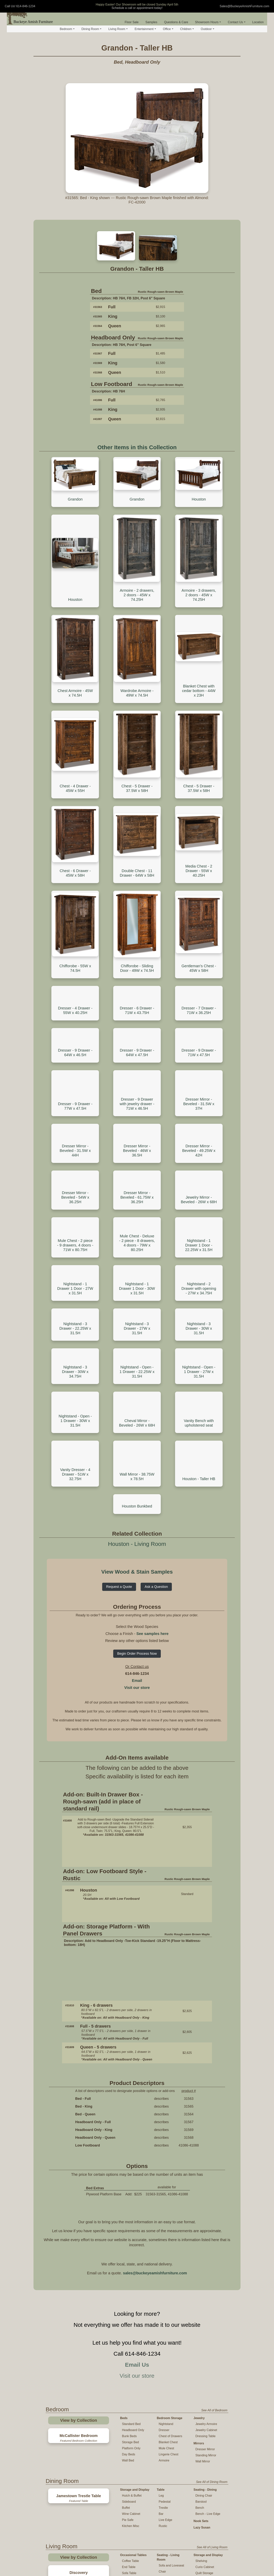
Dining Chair (203, 2184)
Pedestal (164, 2190)
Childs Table (130, 2446)
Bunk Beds (129, 2125)
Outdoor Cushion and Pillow (206, 2543)
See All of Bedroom (214, 2099)
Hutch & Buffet (132, 2184)
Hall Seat (201, 2274)
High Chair (129, 2464)
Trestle (163, 2196)
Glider (163, 2272)
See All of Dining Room (211, 2170)
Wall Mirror (202, 2150)
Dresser (164, 2118)
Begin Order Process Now (137, 1342)
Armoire (164, 2149)
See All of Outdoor (215, 2491)
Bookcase (202, 2366)
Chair (162, 2260)
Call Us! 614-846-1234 (20, 6)
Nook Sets (201, 2209)
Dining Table (203, 2504)
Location (258, 22)
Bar (161, 2202)
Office (168, 29)
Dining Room (91, 29)
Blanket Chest (168, 2131)
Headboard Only (133, 2118)
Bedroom (67, 29)
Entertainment (145, 29)
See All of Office (216, 2353)
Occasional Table (207, 2523)
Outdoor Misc (204, 2551)
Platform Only (131, 2137)
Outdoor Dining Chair (168, 2501)
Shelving (201, 2249)
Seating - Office (168, 2360)
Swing (126, 2529)
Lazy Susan (202, 2216)
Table (161, 2178)
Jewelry (199, 2107)
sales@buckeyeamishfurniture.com (155, 1962)
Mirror (198, 2281)
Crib (160, 2440)
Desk (123, 2360)
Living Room (118, 29)
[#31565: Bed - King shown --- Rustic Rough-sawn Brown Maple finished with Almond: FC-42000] (135, 246)
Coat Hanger (204, 2268)
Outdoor (207, 29)
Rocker (163, 2278)
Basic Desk (129, 2366)
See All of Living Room (212, 2236)
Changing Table (168, 2447)
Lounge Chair (168, 2372)
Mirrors (199, 2132)
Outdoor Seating (132, 2499)
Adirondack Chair (133, 2504)
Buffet (126, 2196)
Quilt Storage (204, 2262)
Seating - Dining (205, 2178)
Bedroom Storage (169, 2107)
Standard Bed (131, 2112)
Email (137, 1369)
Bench (199, 2196)
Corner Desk (130, 2395)
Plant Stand (130, 2274)
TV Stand (126, 2319)
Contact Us (236, 22)
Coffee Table (130, 2249)
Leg (161, 2184)
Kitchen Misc (130, 2214)
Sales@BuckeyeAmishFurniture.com (244, 6)
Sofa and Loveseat (171, 2254)
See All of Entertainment (211, 2311)
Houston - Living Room (137, 1233)
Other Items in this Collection (137, 447)
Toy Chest (164, 2453)
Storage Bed (130, 2131)
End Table (128, 2255)
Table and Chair (131, 2440)
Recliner (164, 2266)
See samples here (152, 1322)
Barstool (201, 2190)
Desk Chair (166, 2366)
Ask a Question (156, 1275)
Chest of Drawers (170, 2125)
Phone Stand (131, 2268)
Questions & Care (176, 22)
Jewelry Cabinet (206, 2118)
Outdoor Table (204, 2499)
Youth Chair (130, 2470)
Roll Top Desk (131, 2378)
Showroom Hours (208, 22)
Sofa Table (129, 2262)
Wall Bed (128, 2149)
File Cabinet (203, 2372)
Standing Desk (132, 2401)
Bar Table (201, 2511)
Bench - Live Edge (207, 2202)
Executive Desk (132, 2372)
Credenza (202, 2378)
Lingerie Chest (168, 2143)
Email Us (137, 2053)
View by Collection (78, 2109)
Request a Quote (119, 1275)
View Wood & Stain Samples (137, 1261)
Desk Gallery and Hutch (133, 2387)
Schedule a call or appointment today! (137, 7)
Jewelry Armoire (206, 2112)
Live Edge (165, 2208)
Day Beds (128, 2143)
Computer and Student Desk (131, 2410)
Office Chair (167, 2378)
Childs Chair (130, 2452)
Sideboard (129, 2190)
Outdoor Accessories (202, 2532)
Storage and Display (134, 2178)
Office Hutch (203, 2384)
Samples (151, 22)
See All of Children (214, 2432)
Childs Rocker (131, 2458)
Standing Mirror (205, 2144)
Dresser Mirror (205, 2138)
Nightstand (166, 2112)
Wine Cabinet (131, 2202)
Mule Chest (166, 2137)
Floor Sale (132, 22)
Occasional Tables (133, 2243)
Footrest (164, 2284)
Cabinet (200, 2391)
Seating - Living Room (168, 2246)
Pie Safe (127, 2208)
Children (187, 29)
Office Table (165, 2386)
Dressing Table (205, 2125)
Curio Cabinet (204, 2255)
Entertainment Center (167, 2321)
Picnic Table (203, 2517)
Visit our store (137, 1376)
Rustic (163, 2214)
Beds (123, 2107)
